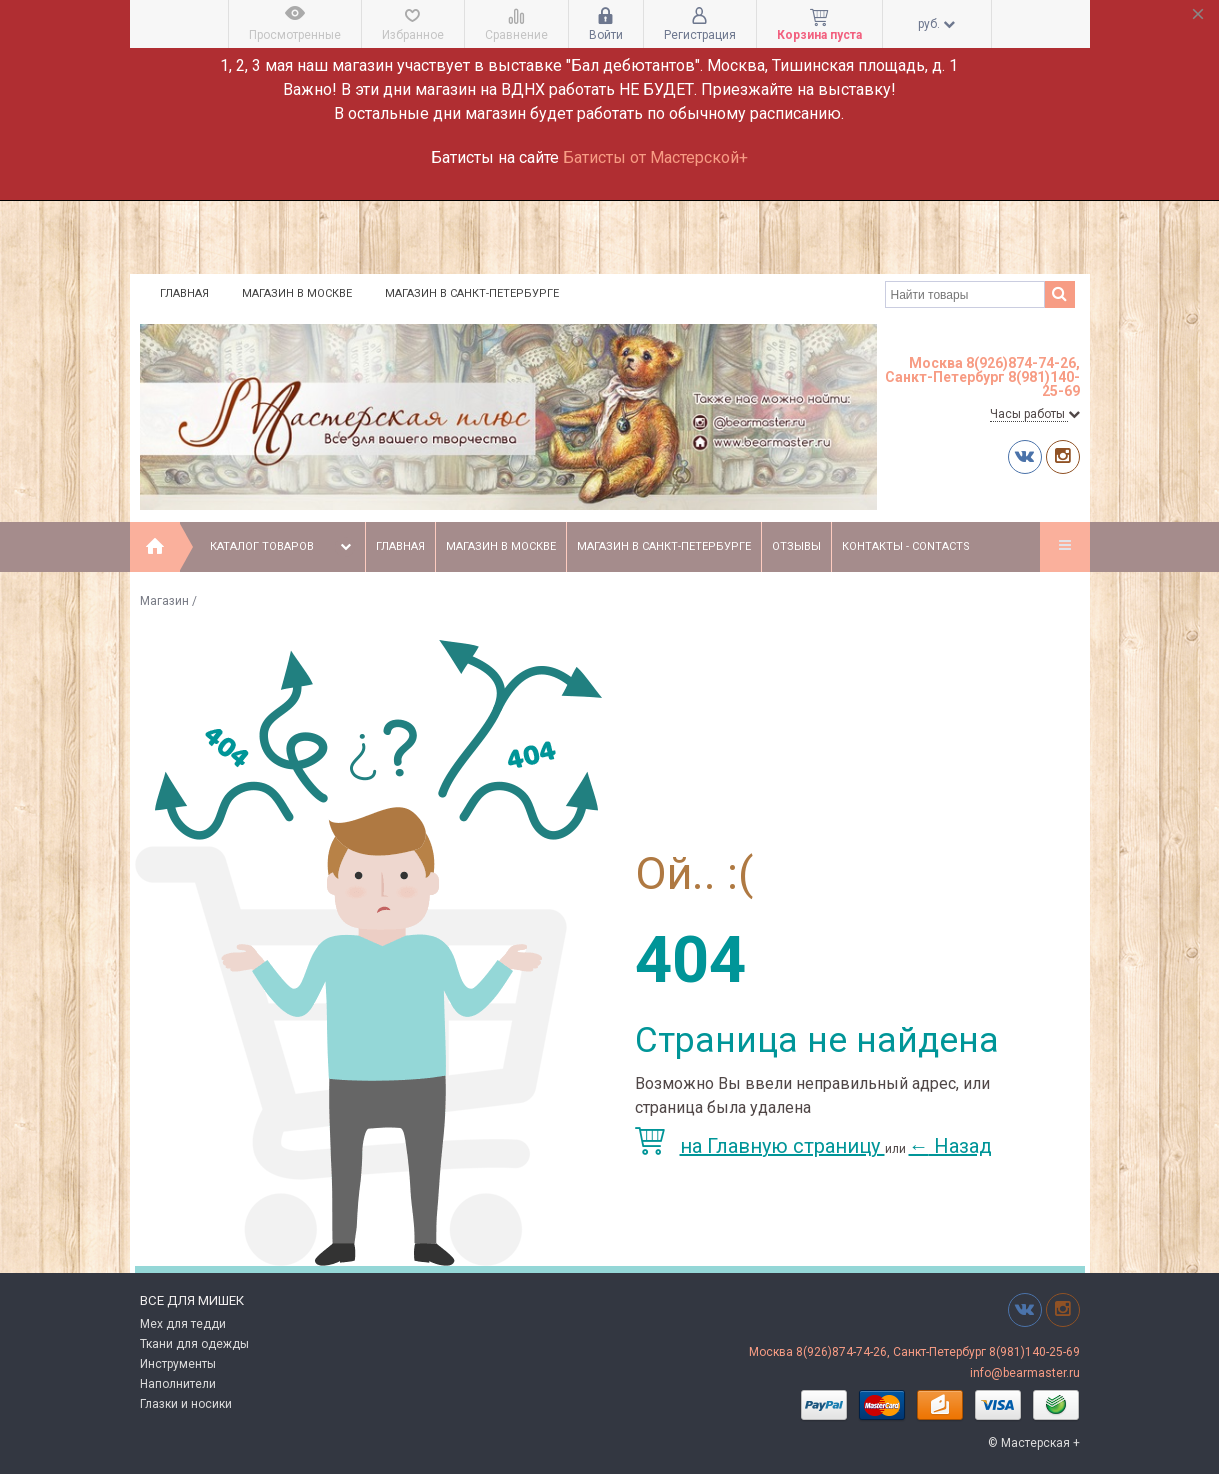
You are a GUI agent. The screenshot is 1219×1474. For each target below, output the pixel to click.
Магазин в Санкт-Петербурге (472, 293)
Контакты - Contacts (906, 546)
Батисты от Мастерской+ (655, 157)
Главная (184, 293)
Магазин (164, 601)
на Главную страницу (760, 1146)
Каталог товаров (282, 547)
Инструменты (178, 1364)
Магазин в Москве (297, 293)
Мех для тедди (183, 1324)
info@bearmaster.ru (1025, 1373)
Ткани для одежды (194, 1344)
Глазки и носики (186, 1404)
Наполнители (178, 1384)
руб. (936, 24)
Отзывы (796, 546)
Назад (950, 1146)
